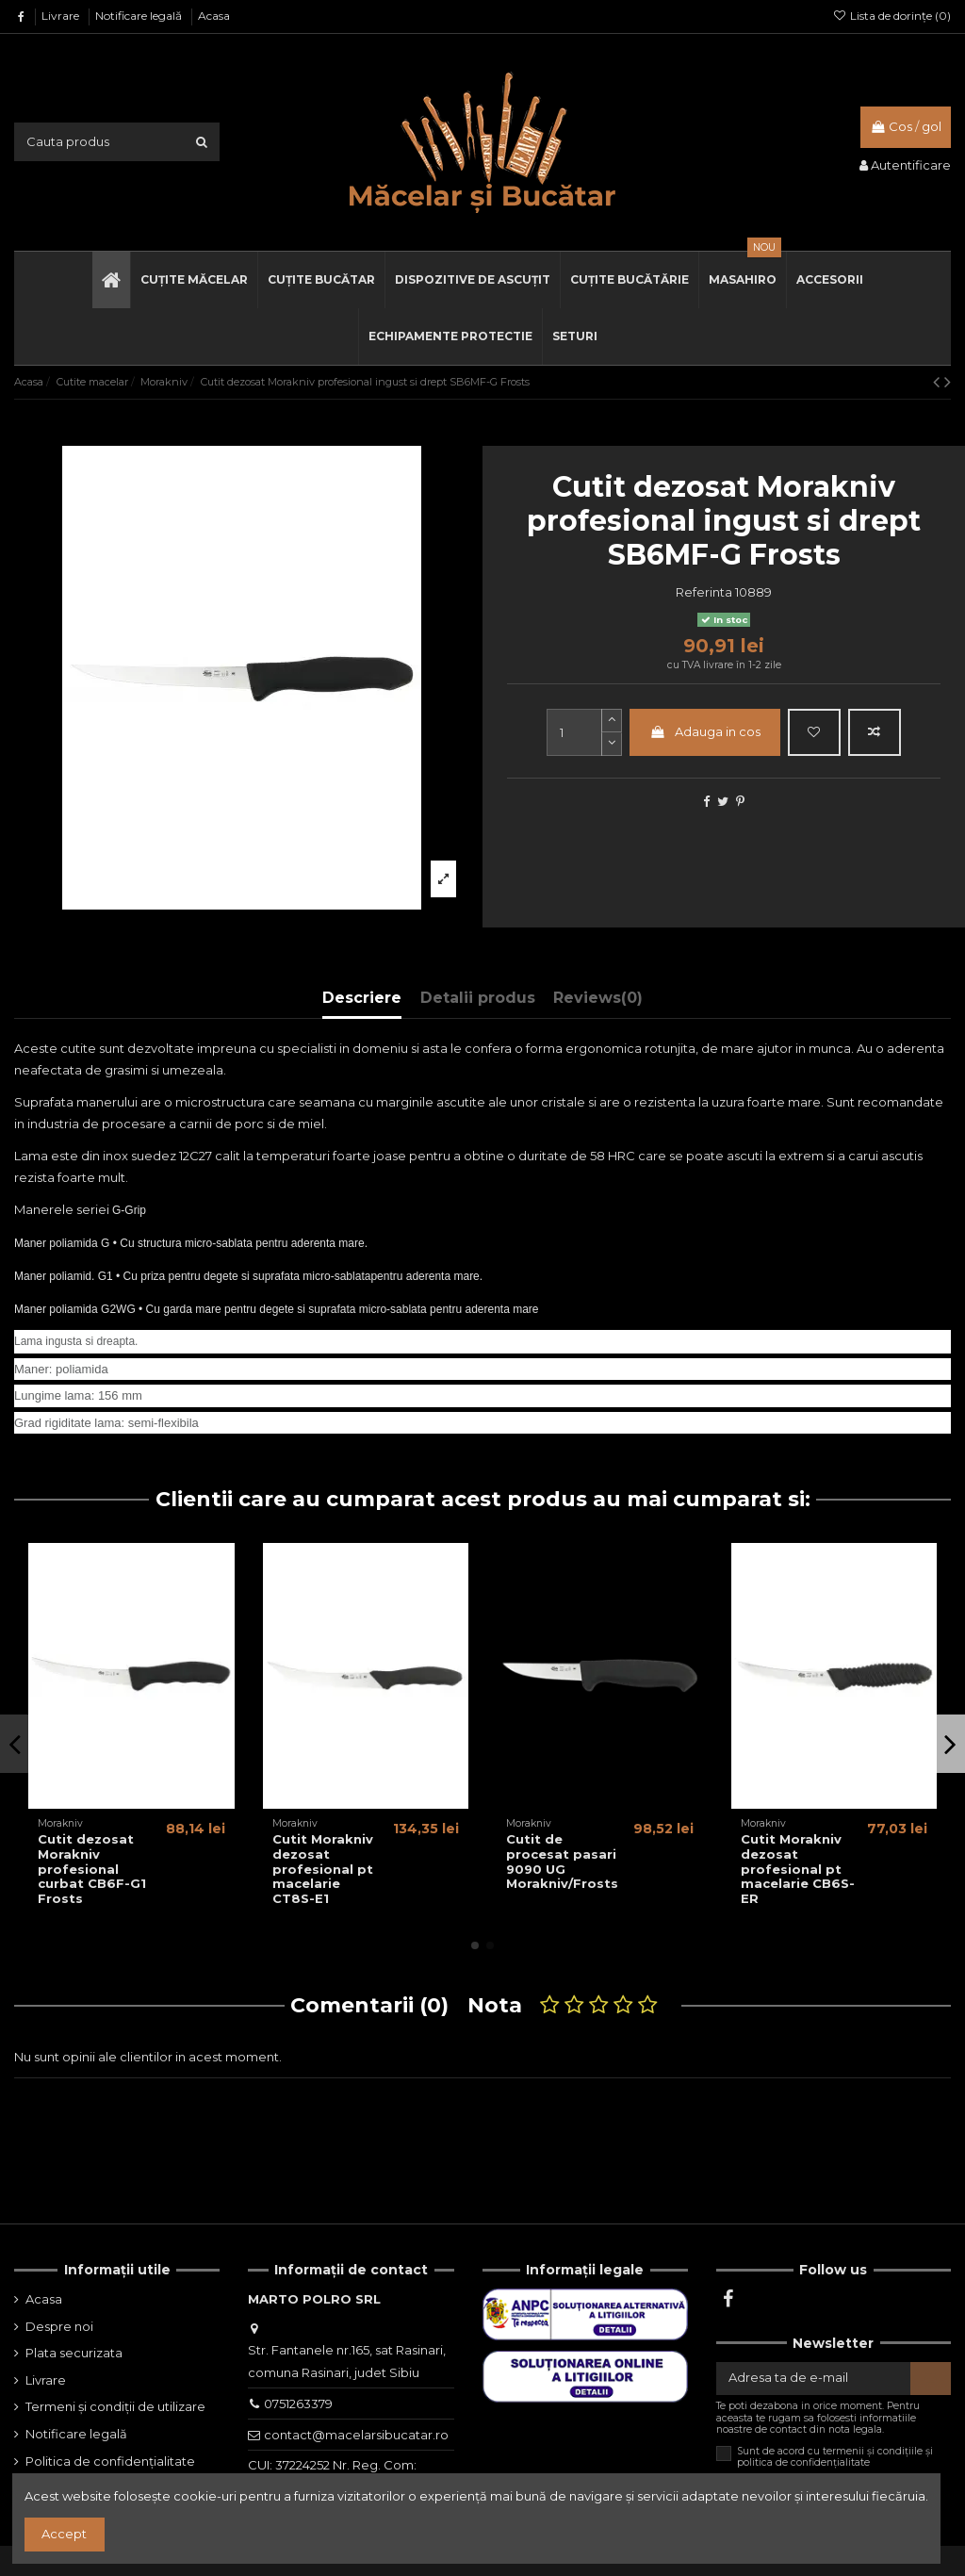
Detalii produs (477, 998)
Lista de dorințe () (892, 15)
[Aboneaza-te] (930, 2378)
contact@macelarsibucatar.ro (356, 2434)
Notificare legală (140, 15)
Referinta (704, 591)
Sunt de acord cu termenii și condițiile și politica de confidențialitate (835, 2457)
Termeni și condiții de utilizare (115, 2406)
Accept (64, 2533)
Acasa (214, 15)
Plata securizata (74, 2352)
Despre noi (59, 2326)
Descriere (361, 998)
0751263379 (298, 2403)
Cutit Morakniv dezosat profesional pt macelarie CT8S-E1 (322, 1868)
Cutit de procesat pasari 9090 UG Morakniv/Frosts (562, 1861)
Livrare (61, 15)
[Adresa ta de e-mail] (813, 2378)
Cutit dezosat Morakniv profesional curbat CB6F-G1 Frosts (92, 1868)
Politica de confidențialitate (110, 2461)
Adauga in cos (705, 731)
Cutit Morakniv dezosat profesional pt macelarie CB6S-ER (798, 1868)
